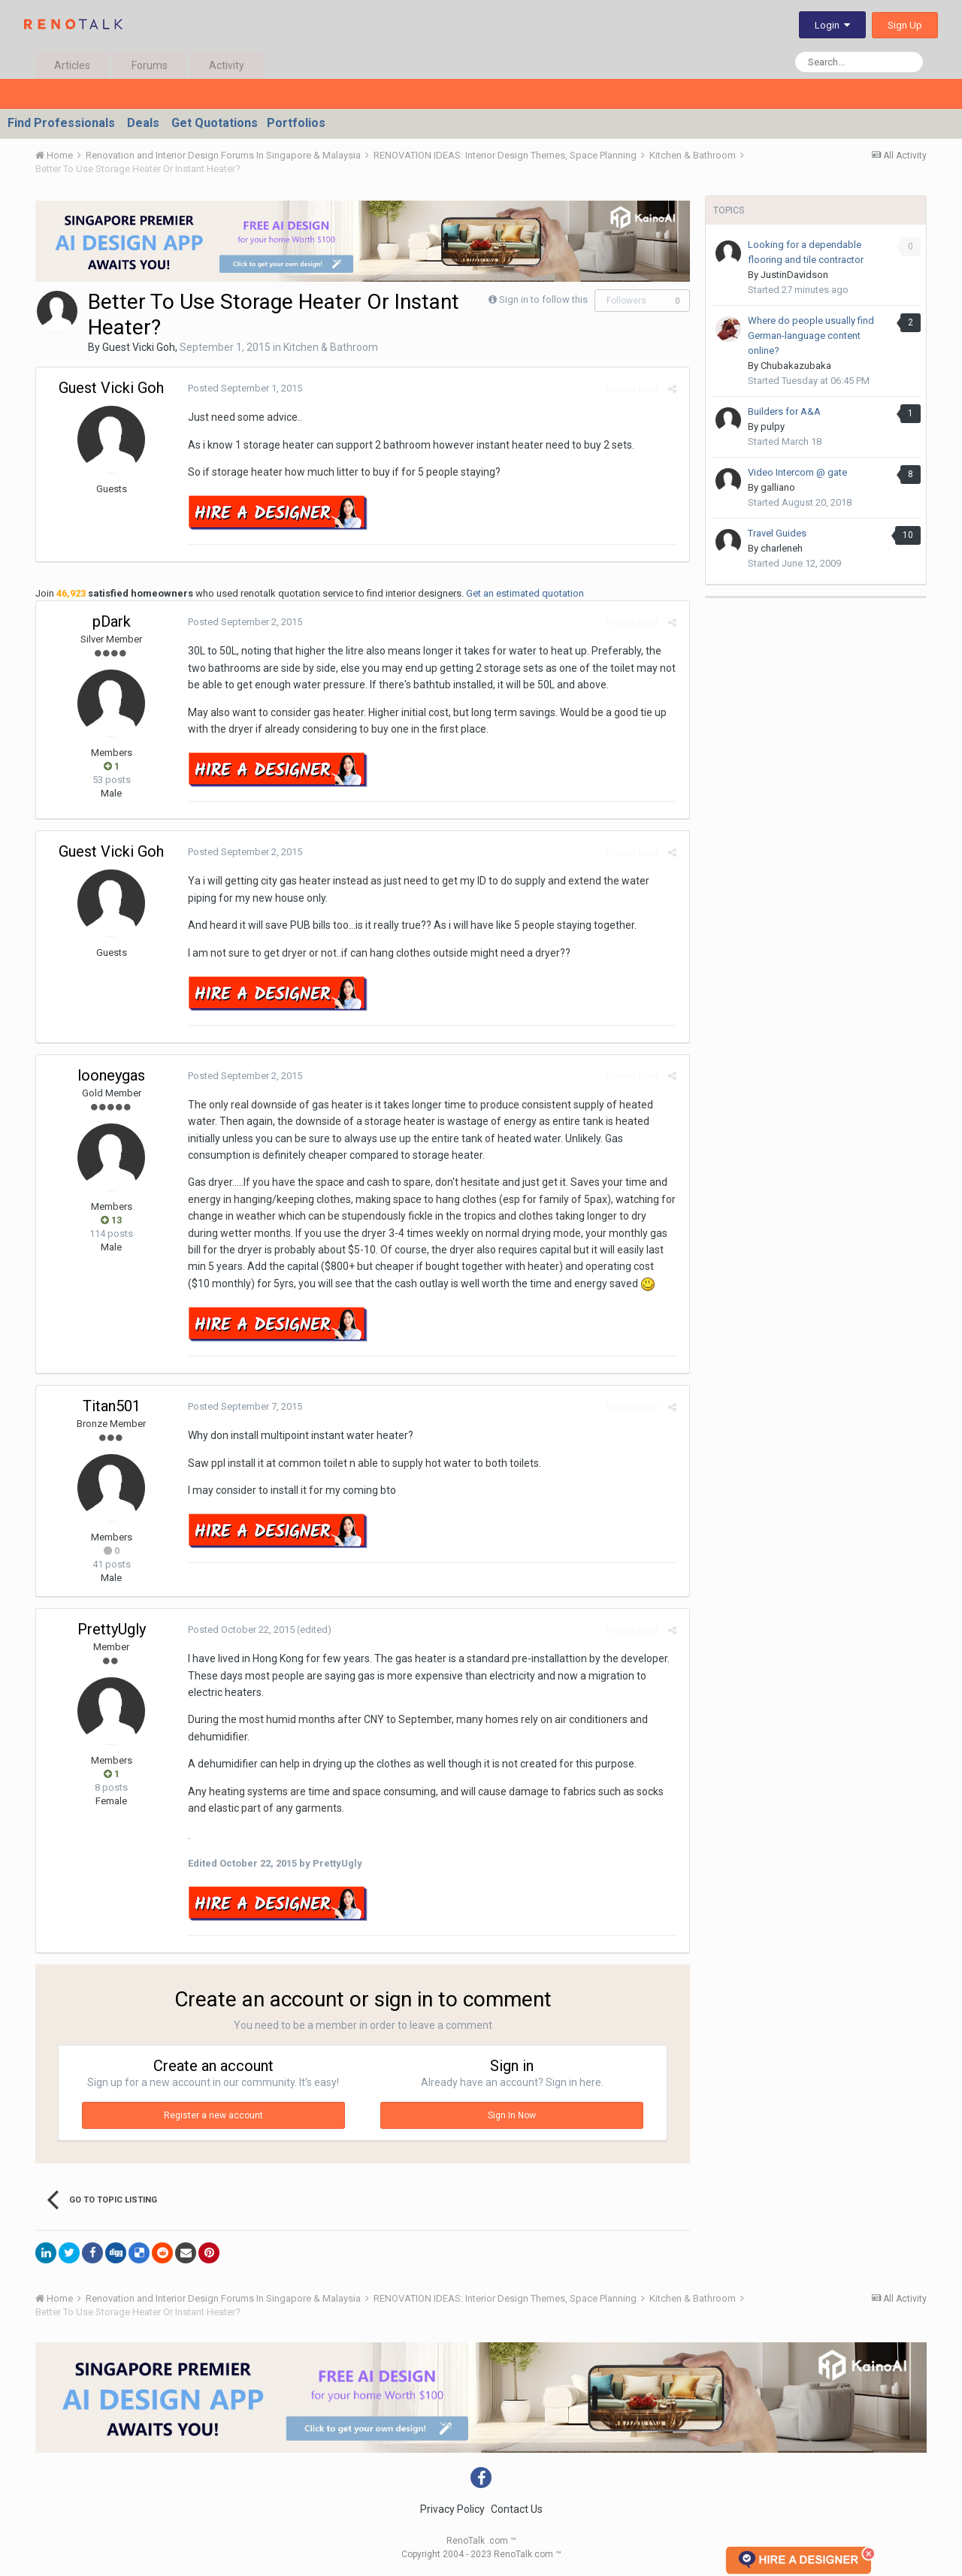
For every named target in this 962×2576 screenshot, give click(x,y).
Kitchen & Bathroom (330, 347)
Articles (72, 65)
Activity (226, 65)
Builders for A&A (784, 411)
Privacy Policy (452, 2509)
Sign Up (905, 25)
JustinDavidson (794, 274)
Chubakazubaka (796, 365)
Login (832, 25)
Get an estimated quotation (525, 593)
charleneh (782, 548)
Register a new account (213, 2115)
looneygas (111, 1075)
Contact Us (517, 2509)
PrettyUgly (111, 1629)
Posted (243, 388)
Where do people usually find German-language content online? (811, 335)
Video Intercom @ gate (797, 472)
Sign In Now (512, 2115)
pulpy (773, 426)
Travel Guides (777, 533)
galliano (778, 487)
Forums (150, 65)
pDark (111, 621)
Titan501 (112, 1406)
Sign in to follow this (543, 299)
